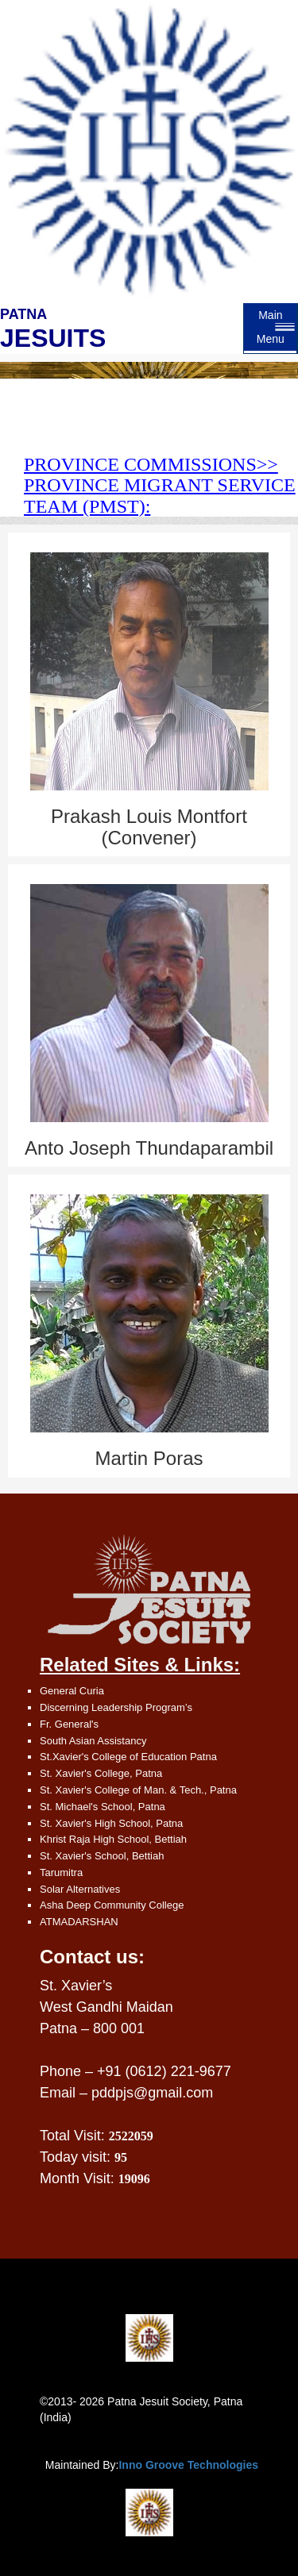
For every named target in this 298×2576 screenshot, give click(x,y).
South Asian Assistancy (93, 1741)
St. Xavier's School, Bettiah (102, 1856)
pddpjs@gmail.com (152, 2093)
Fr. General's (69, 1724)
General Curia (72, 1691)
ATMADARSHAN (79, 1922)
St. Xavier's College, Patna (101, 1773)
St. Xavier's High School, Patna (111, 1823)
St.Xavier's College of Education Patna (128, 1757)
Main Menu (270, 327)
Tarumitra (61, 1872)
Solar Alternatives (80, 1889)
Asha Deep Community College (112, 1905)
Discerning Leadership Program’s (116, 1707)
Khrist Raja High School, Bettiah (113, 1839)
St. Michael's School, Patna (102, 1807)
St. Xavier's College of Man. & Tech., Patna (138, 1790)
